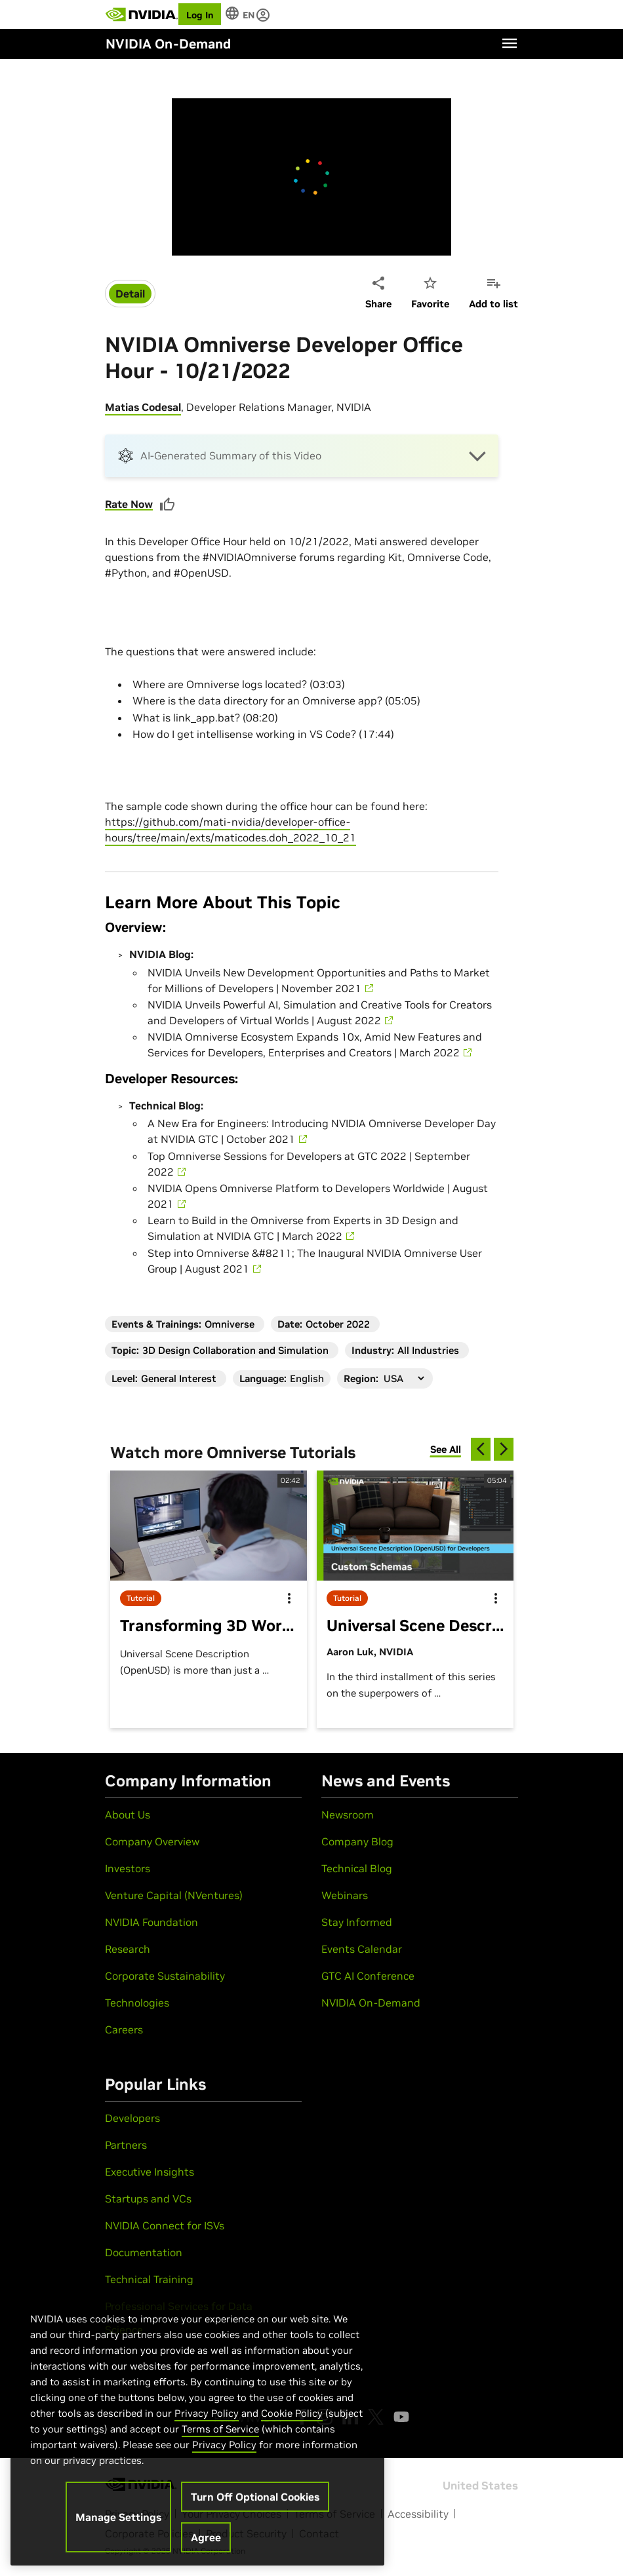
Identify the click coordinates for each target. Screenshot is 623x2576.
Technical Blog (356, 1868)
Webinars (344, 1895)
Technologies (137, 2002)
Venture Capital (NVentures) (174, 1895)
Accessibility (418, 2513)
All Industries (428, 1350)
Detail (130, 293)
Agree (206, 2537)
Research (127, 1948)
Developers (132, 2117)
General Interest (178, 1378)
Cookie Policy (292, 2413)
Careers (124, 2029)
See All (445, 1449)
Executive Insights (149, 2171)
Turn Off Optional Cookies (255, 2496)
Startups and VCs (148, 2198)
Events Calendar (361, 1948)
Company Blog (357, 1841)
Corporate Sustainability (165, 1975)
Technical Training (149, 2279)
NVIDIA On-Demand (370, 2002)
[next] (503, 1449)
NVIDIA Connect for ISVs (164, 2225)
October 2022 (338, 1324)
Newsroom (347, 1814)
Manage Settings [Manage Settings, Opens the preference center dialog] (118, 2517)
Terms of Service (220, 2429)
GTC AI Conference (367, 1975)
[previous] (481, 1449)
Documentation (143, 2252)
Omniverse (229, 1324)
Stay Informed (356, 1922)
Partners (126, 2144)
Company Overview (152, 1841)
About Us (127, 1814)
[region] (197, 2425)
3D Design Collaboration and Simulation (235, 1350)
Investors (127, 1868)
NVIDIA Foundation (151, 1922)
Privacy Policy (206, 2413)
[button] (301, 455)
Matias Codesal (143, 406)
